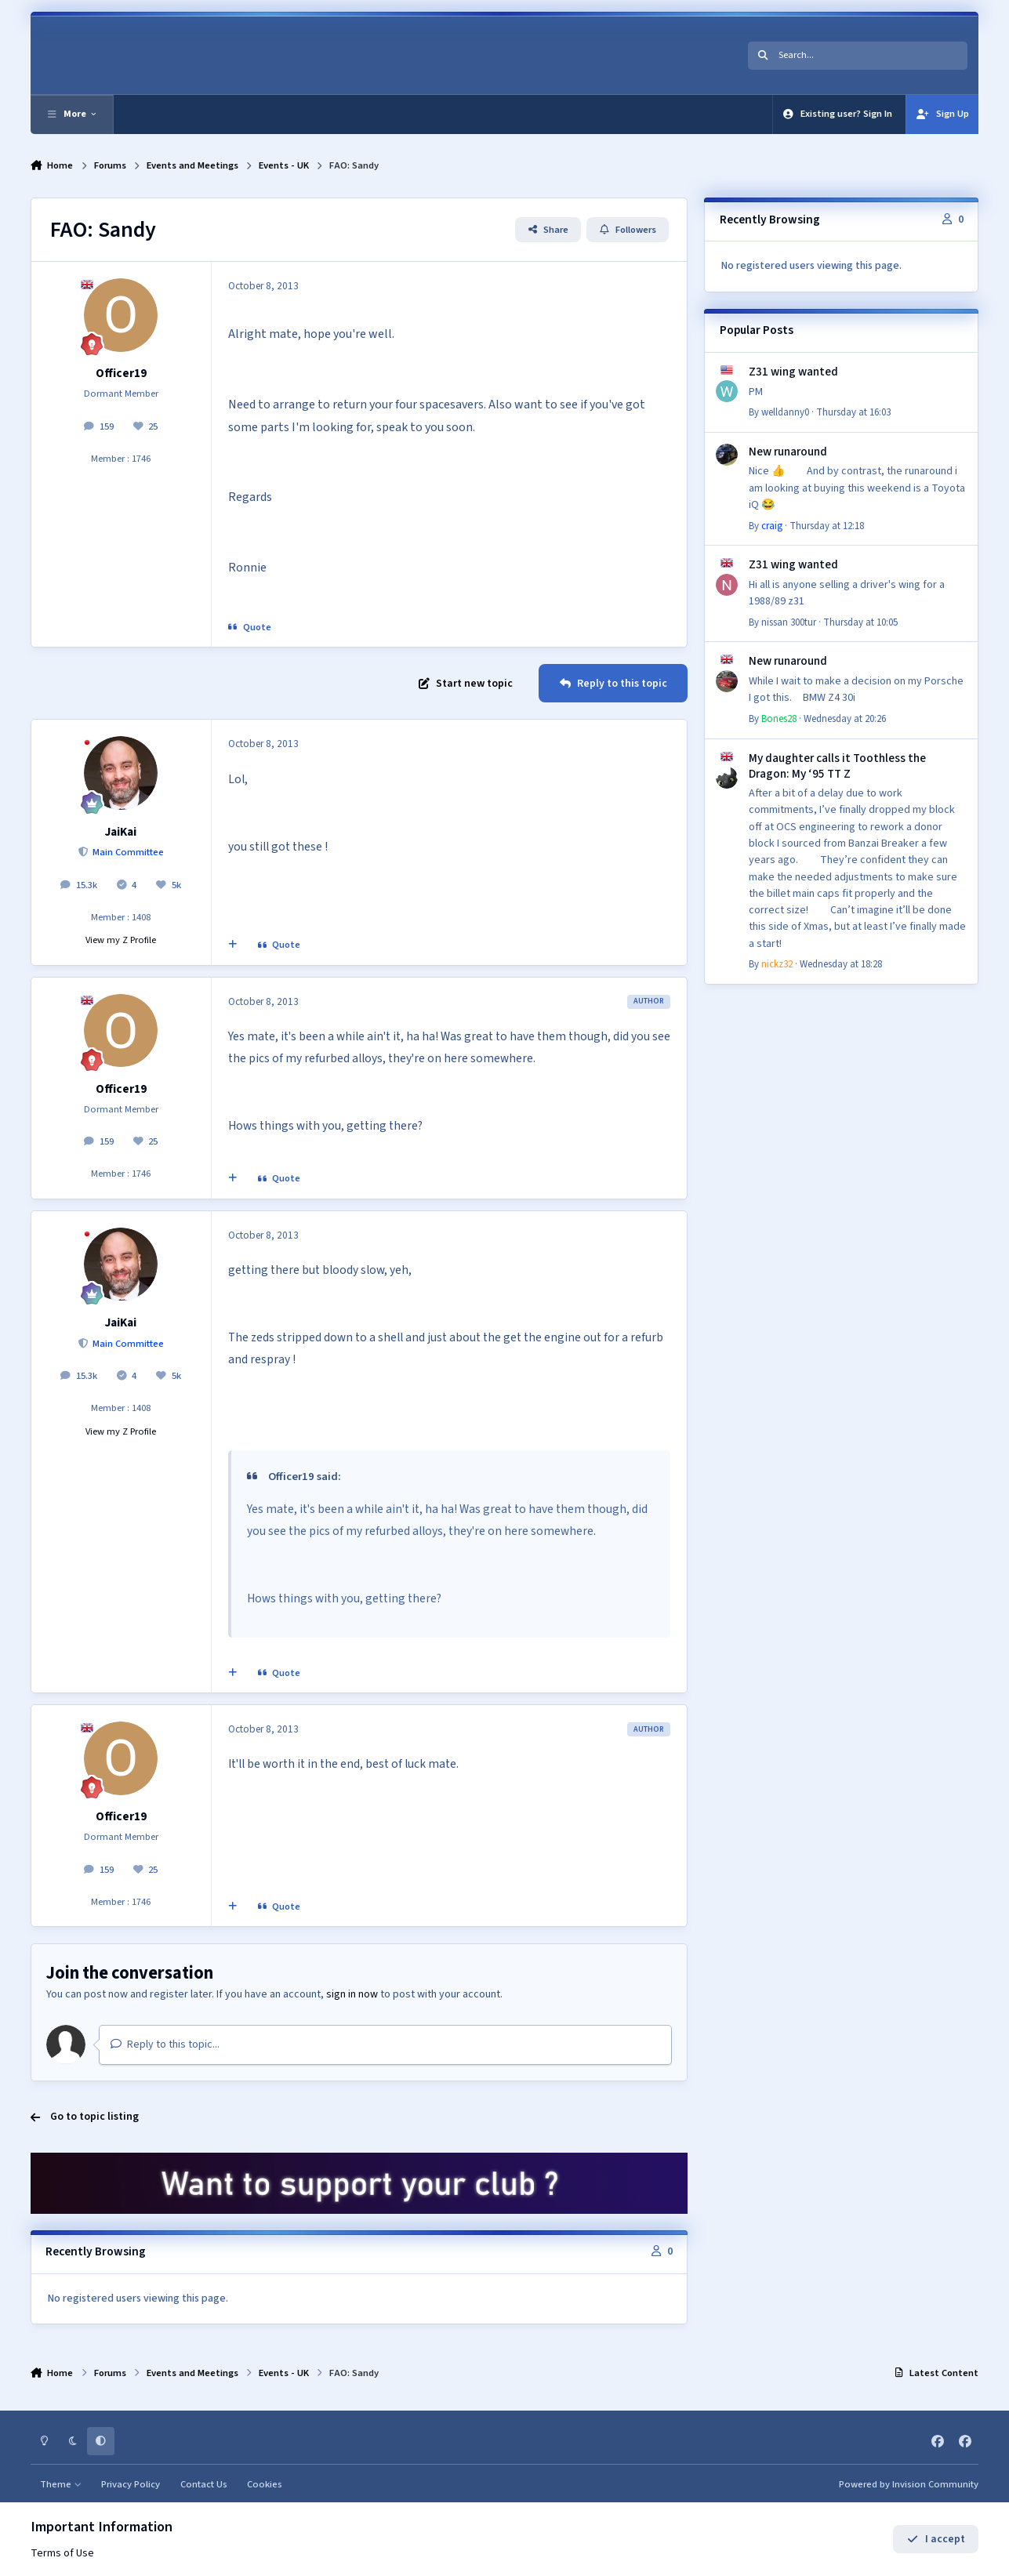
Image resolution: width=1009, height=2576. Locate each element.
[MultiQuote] (232, 945)
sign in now (352, 1994)
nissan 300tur (788, 622)
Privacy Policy (130, 2484)
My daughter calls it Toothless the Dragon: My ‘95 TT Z (837, 765)
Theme (61, 2484)
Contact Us (203, 2484)
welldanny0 (785, 412)
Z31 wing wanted (793, 371)
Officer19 (121, 373)
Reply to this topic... (165, 2044)
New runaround (788, 451)
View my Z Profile (120, 940)
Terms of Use (62, 2553)
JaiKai (120, 831)
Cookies (264, 2484)
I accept (935, 2539)
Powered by (908, 2484)
